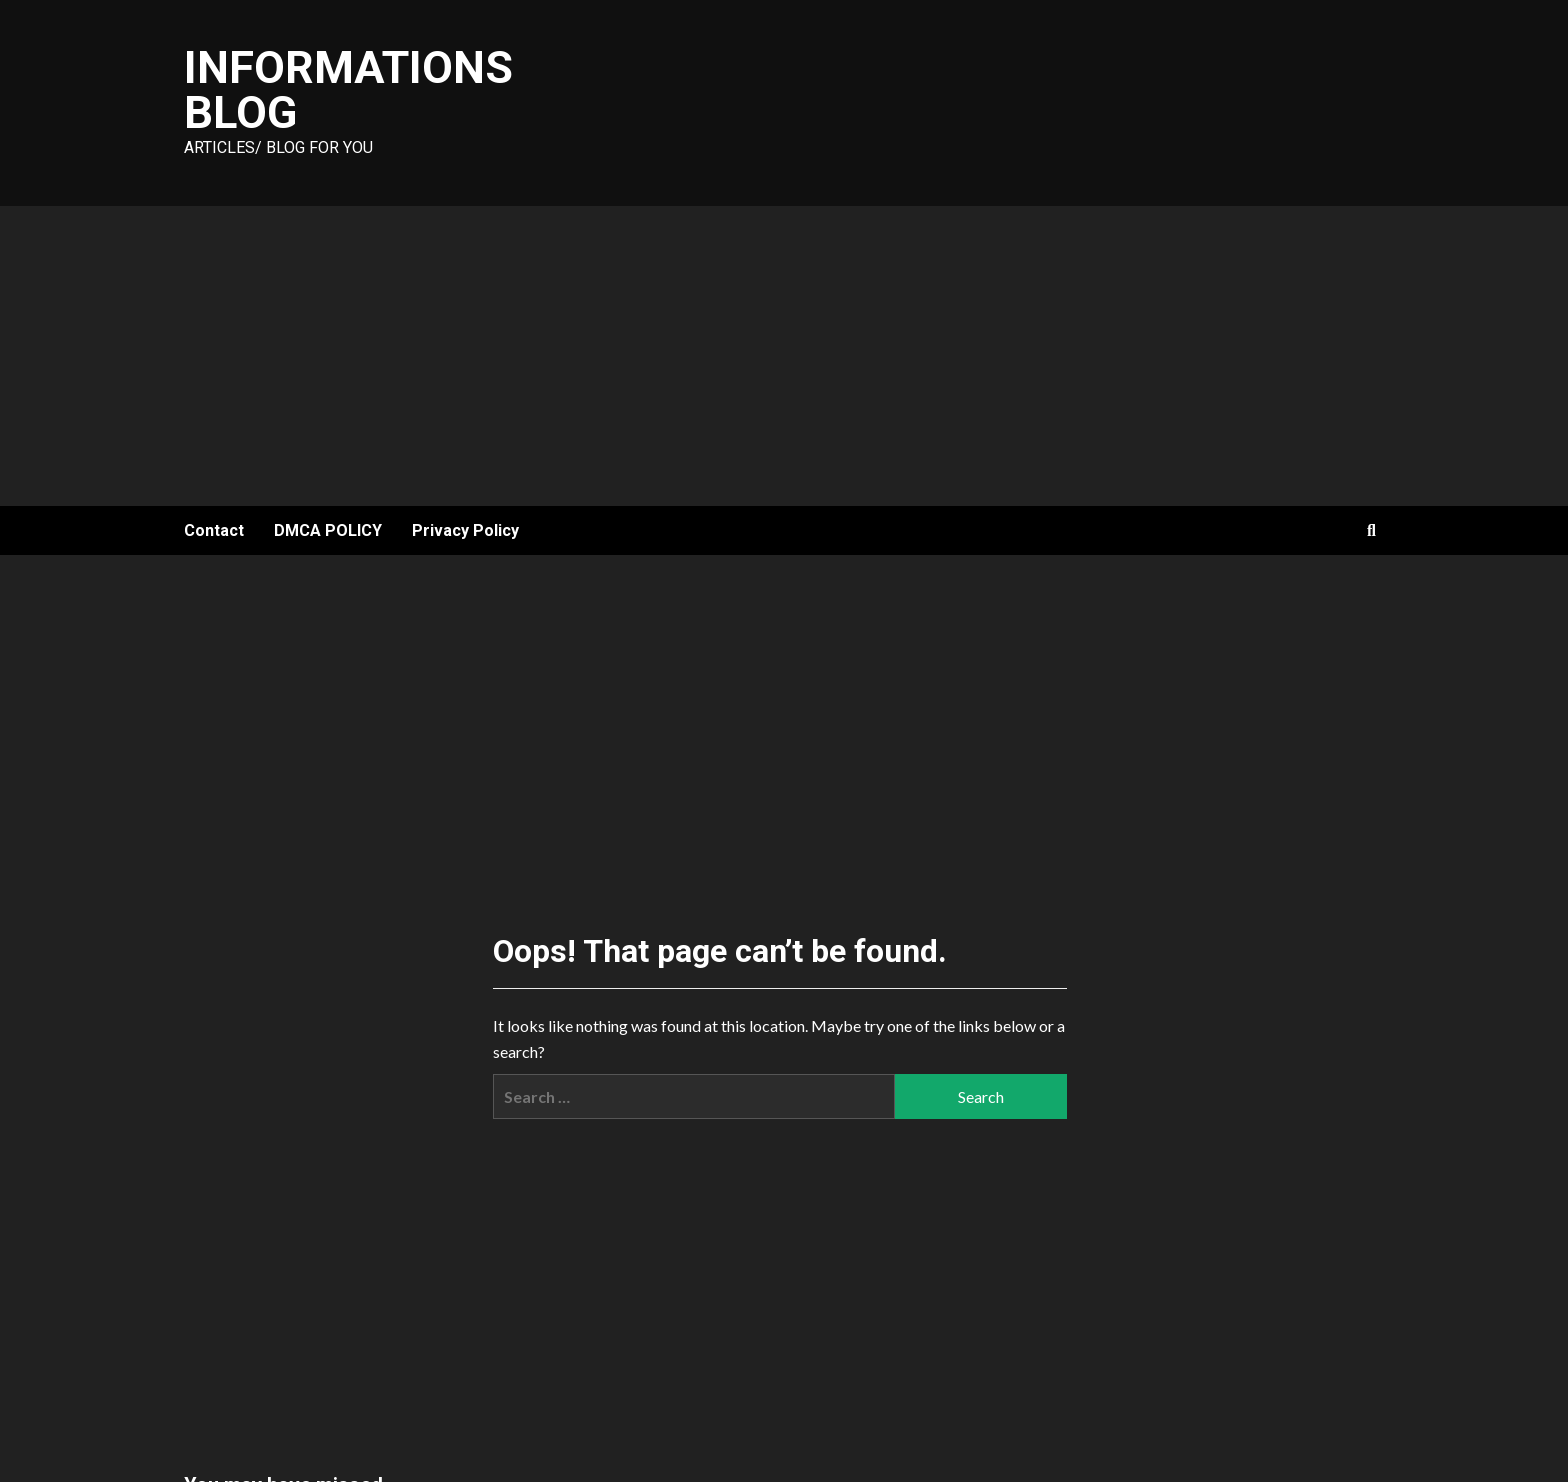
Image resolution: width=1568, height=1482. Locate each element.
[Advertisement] (784, 356)
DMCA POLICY (328, 530)
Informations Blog (348, 90)
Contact (214, 530)
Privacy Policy (465, 530)
